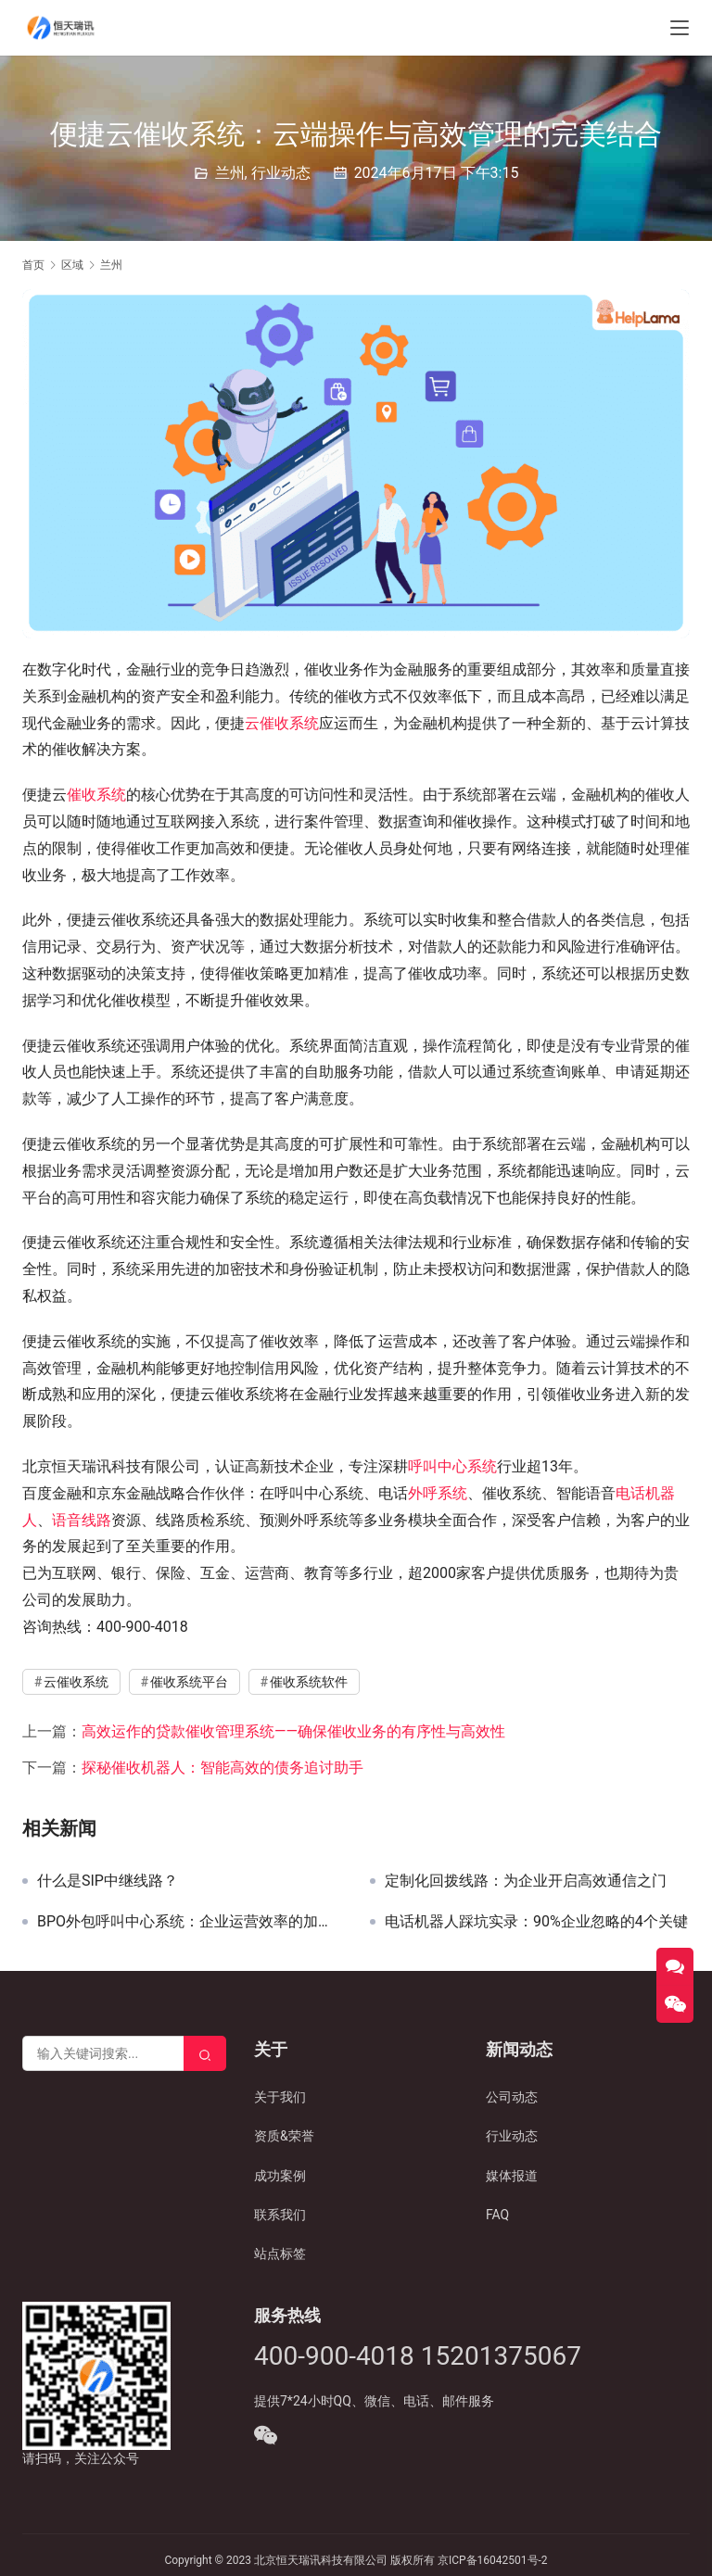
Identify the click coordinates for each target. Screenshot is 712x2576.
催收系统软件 (309, 1681)
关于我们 (280, 2097)
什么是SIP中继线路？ (107, 1881)
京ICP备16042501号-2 (493, 2560)
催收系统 (96, 794)
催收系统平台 (189, 1681)
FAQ (497, 2214)
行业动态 (281, 173)
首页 (33, 265)
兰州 (230, 173)
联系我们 (280, 2214)
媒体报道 (512, 2175)
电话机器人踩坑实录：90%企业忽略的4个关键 (536, 1921)
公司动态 (512, 2097)
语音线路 (81, 1520)
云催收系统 (282, 723)
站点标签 (280, 2254)
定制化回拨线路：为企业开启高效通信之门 (526, 1881)
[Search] (205, 2053)
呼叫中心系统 (452, 1466)
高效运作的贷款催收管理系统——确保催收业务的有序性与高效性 (293, 1731)
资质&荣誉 (284, 2135)
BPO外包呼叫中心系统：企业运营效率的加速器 (189, 1921)
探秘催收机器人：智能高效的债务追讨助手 (222, 1767)
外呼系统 (437, 1493)
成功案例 (280, 2175)
